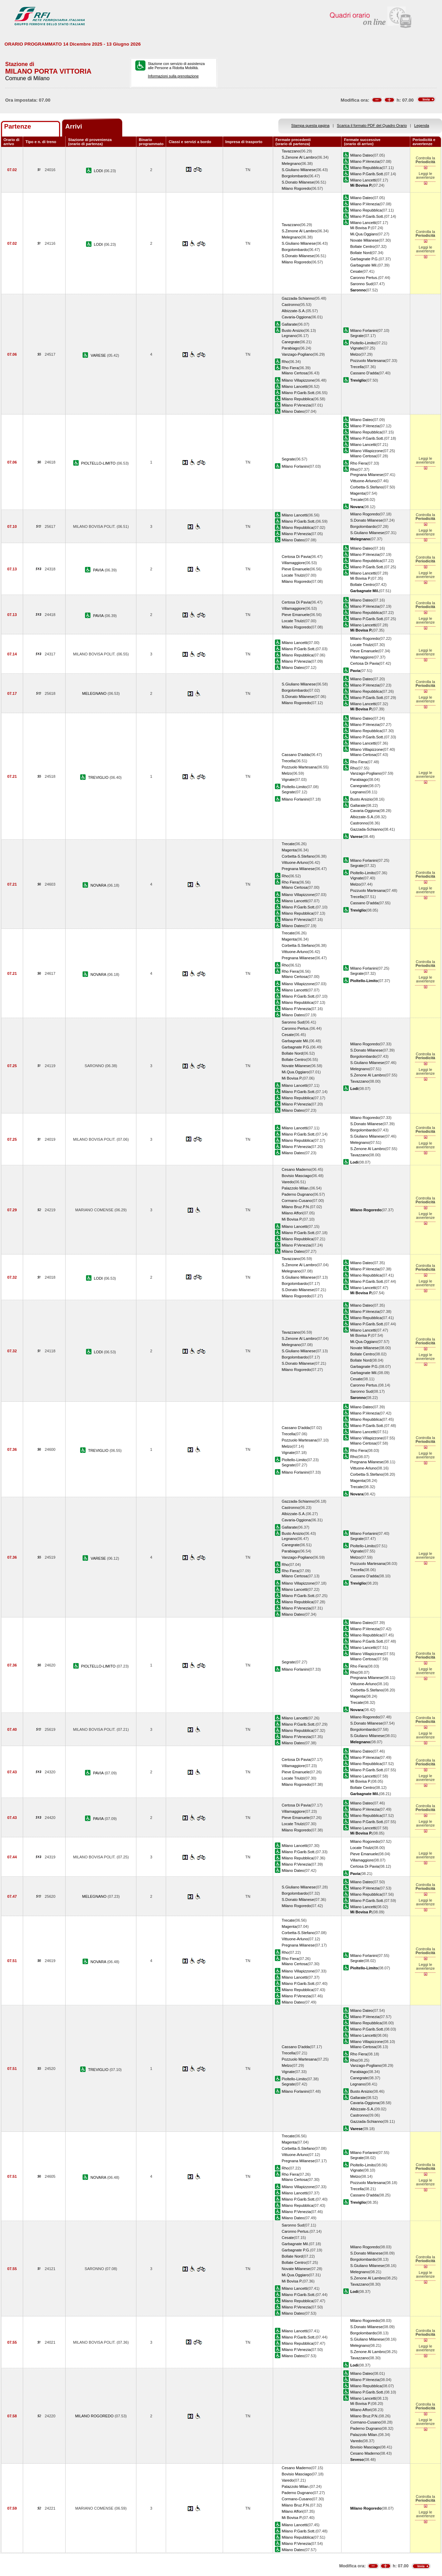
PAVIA (98, 570)
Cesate (356, 271)
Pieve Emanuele (296, 569)
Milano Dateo (361, 155)
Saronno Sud (361, 284)
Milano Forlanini (363, 330)
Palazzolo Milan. (296, 1188)
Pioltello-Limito (362, 343)
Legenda (421, 125)
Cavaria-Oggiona (296, 317)
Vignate (356, 348)
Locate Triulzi (293, 575)
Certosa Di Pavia (296, 556)
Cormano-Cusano (297, 1200)
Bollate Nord (360, 253)
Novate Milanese (364, 240)
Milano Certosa (295, 373)
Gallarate (289, 324)
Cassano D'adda (364, 373)
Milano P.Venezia (364, 161)
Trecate (356, 499)
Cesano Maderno (296, 1169)
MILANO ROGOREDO (95, 2416)
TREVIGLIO (98, 777)
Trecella (357, 367)
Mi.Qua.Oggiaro (363, 234)
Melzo (355, 354)
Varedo (288, 1182)
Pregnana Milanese (366, 475)
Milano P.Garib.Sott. (367, 174)
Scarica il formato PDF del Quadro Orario (372, 125)
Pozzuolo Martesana (367, 360)
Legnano (289, 336)
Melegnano (291, 163)
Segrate (357, 336)
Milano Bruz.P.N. (296, 1207)
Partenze (17, 126)
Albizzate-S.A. (294, 311)
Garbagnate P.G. (364, 259)
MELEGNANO (95, 693)
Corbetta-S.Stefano (366, 487)
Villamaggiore (293, 563)
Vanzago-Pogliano (297, 354)
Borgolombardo (295, 176)
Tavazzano (291, 151)
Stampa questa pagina (310, 125)
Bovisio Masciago (296, 1176)
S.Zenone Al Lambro (299, 157)
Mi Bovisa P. (360, 228)
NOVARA (98, 885)
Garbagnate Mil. (363, 265)
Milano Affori (292, 1213)
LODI (99, 171)
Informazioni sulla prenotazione (173, 76)
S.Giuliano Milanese (299, 170)
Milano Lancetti (363, 180)
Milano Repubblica (366, 168)
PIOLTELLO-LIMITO (99, 463)
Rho (285, 362)
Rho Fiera (290, 368)
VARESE (99, 355)
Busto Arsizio (293, 330)
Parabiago (290, 348)
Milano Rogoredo (296, 188)
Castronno (290, 304)
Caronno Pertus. (364, 278)
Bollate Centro (362, 246)
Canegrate (291, 342)
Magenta (357, 493)
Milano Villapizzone (298, 380)
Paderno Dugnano (297, 1194)
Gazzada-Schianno (298, 298)
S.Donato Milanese (298, 182)
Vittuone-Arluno (363, 481)
